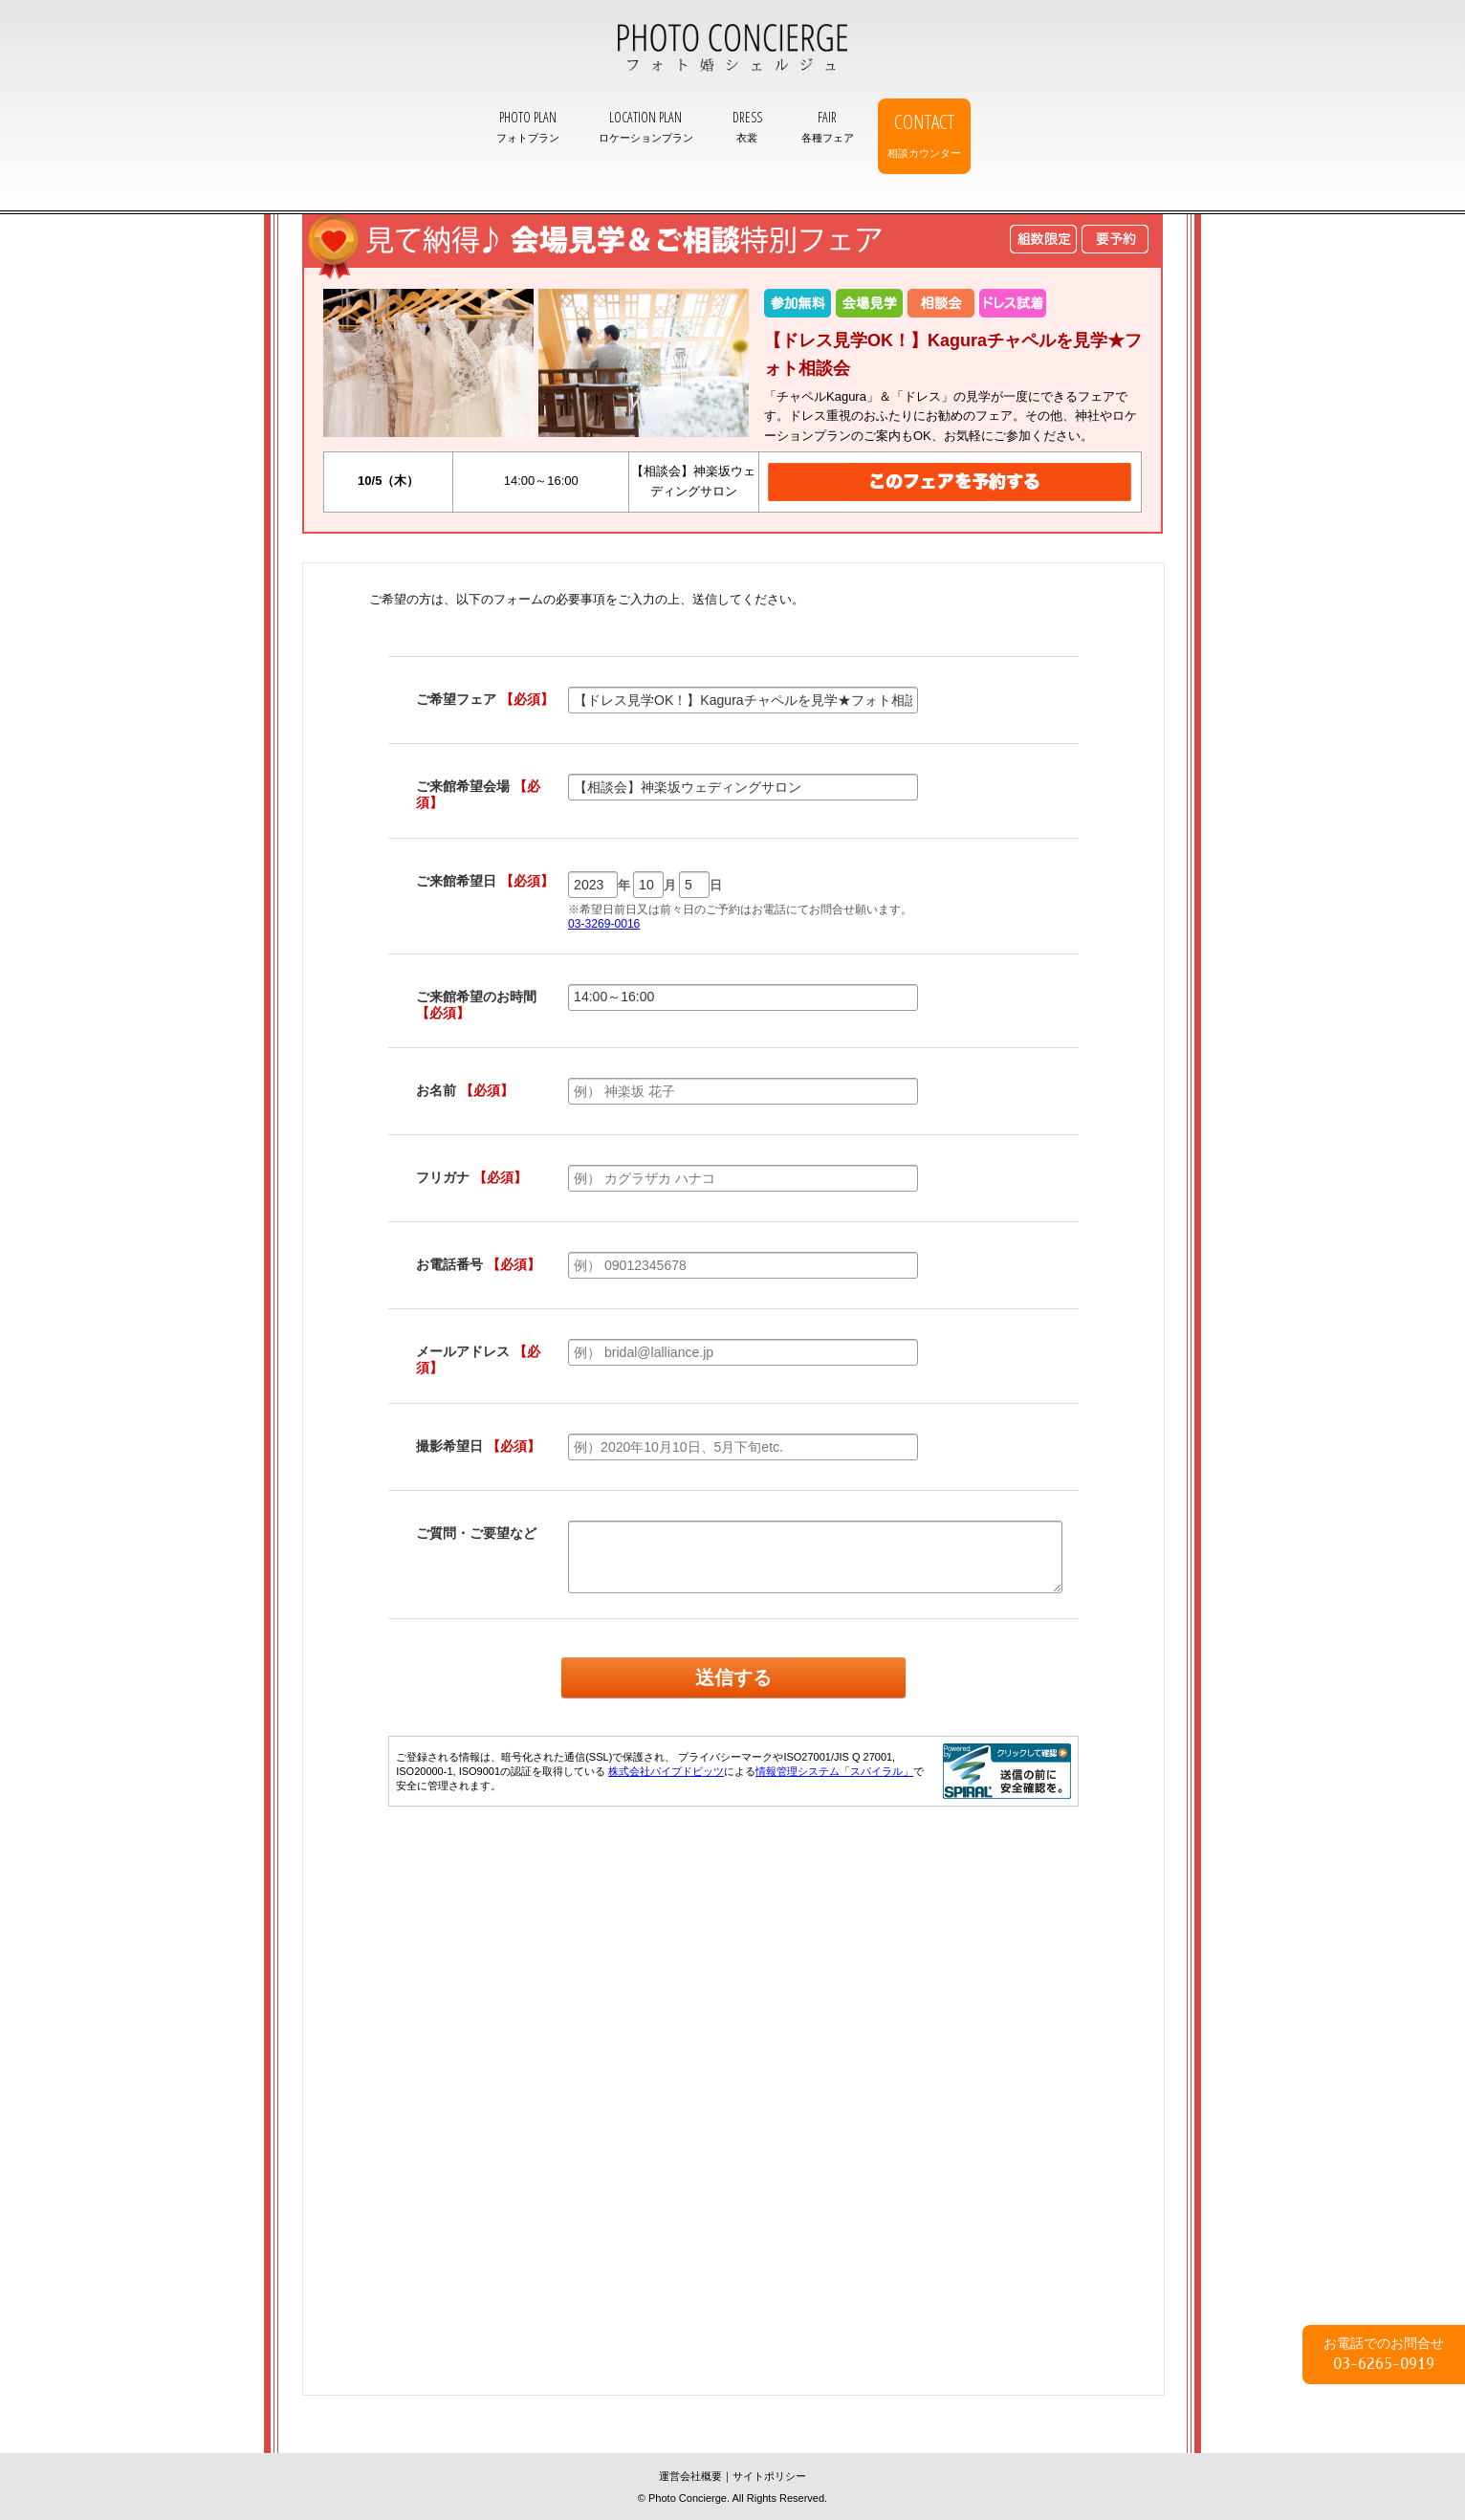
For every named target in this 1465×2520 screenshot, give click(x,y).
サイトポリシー (769, 2476)
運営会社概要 (690, 2476)
